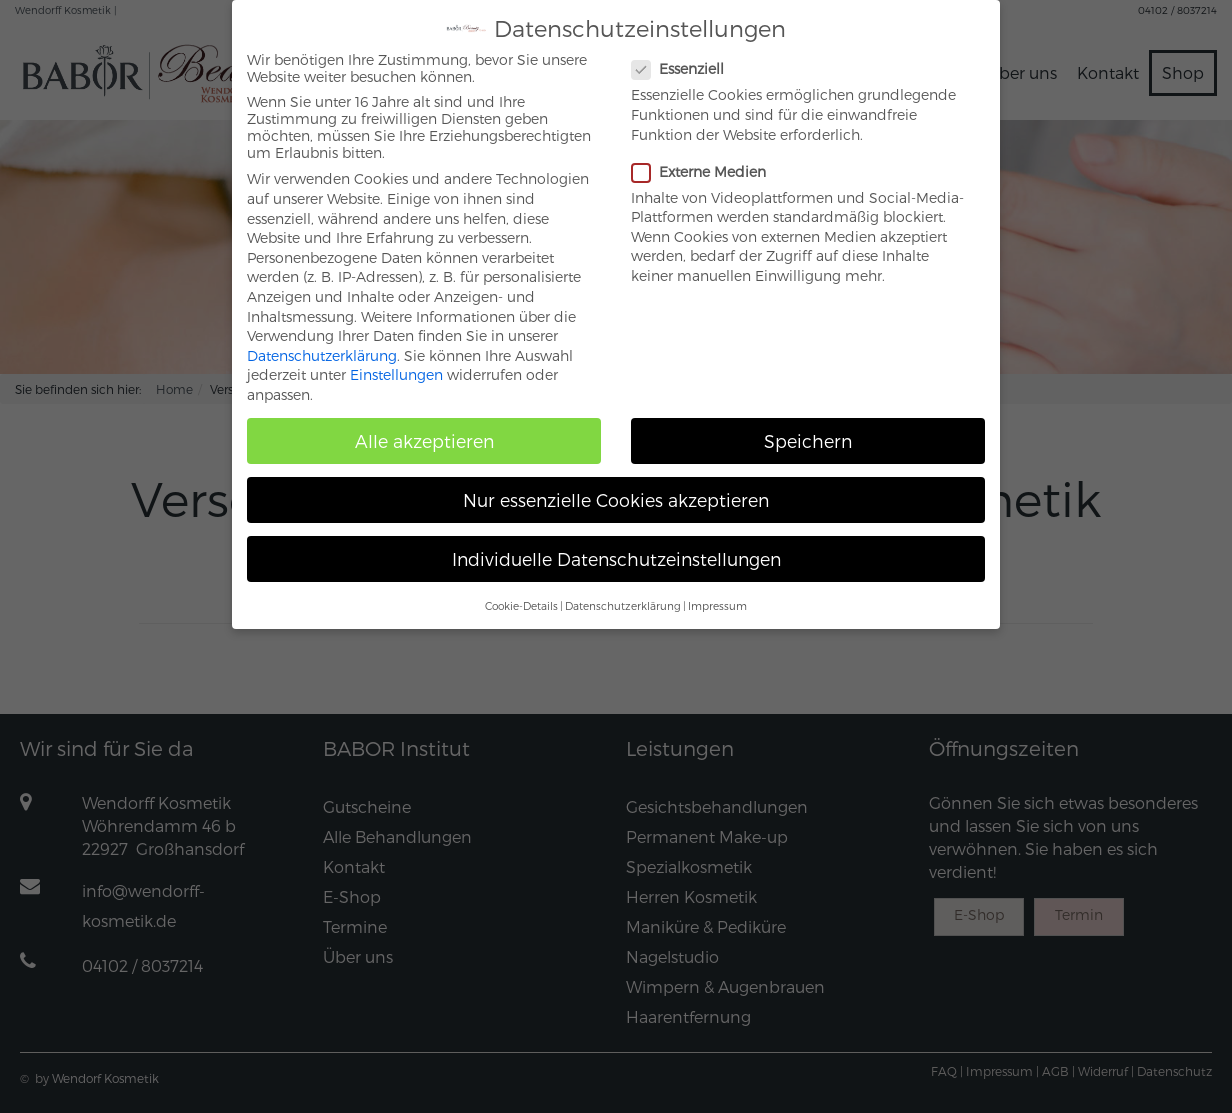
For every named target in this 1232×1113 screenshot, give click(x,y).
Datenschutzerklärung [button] (623, 589)
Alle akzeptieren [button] (424, 425)
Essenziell (686, 53)
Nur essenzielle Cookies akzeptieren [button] (616, 484)
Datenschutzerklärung (322, 339)
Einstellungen (396, 359)
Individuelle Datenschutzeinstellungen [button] (616, 543)
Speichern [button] (808, 425)
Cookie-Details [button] (521, 589)
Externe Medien (707, 155)
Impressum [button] (717, 589)
